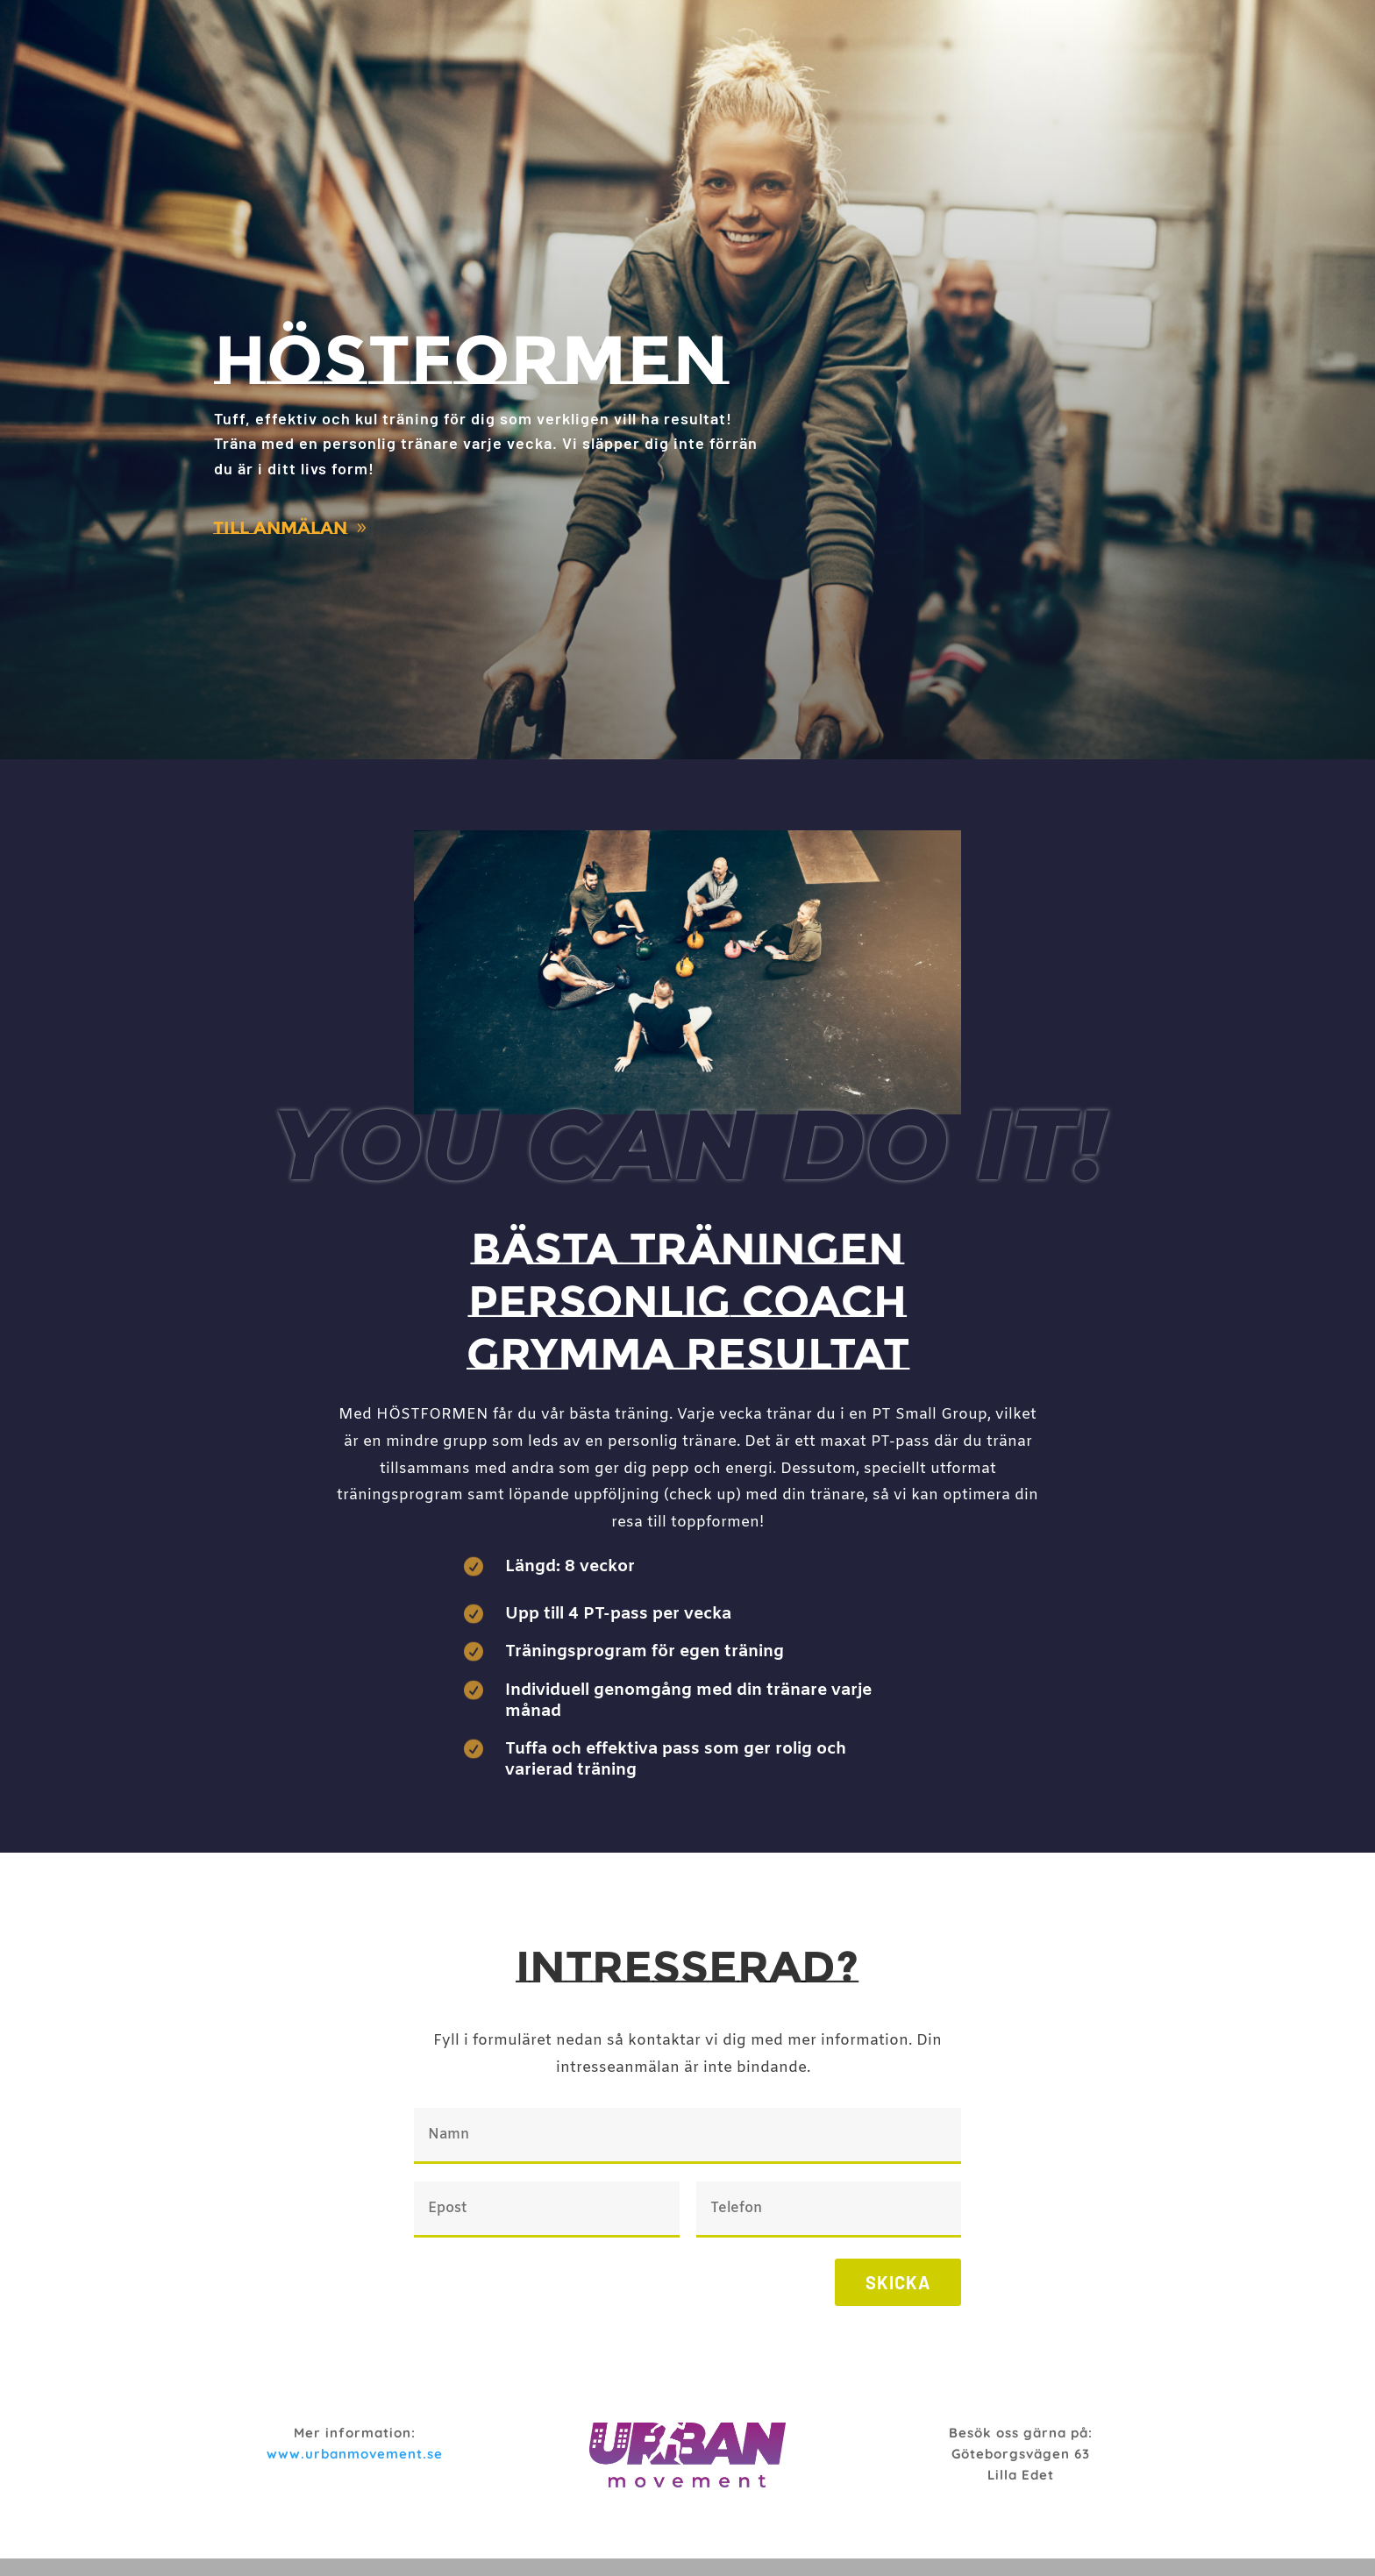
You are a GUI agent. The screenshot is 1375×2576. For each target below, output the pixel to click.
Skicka (898, 2282)
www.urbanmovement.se (355, 2453)
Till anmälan (280, 527)
